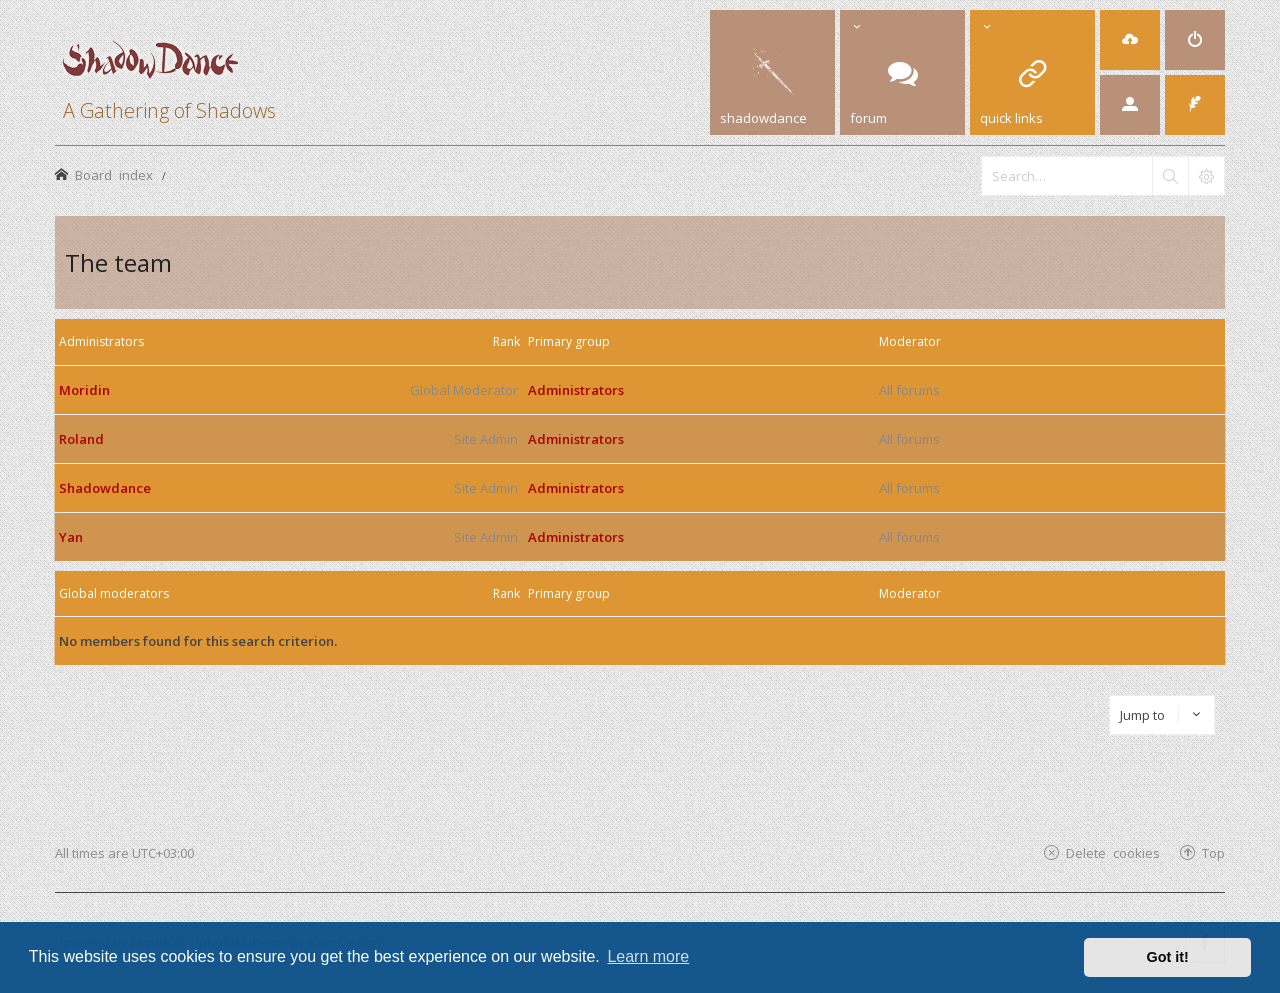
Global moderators (114, 593)
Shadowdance (105, 488)
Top (1213, 852)
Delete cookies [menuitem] (1113, 852)
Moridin (84, 390)
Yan (71, 537)
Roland (81, 439)
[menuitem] (1130, 40)
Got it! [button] (1168, 957)
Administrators (101, 341)
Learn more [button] (648, 956)
